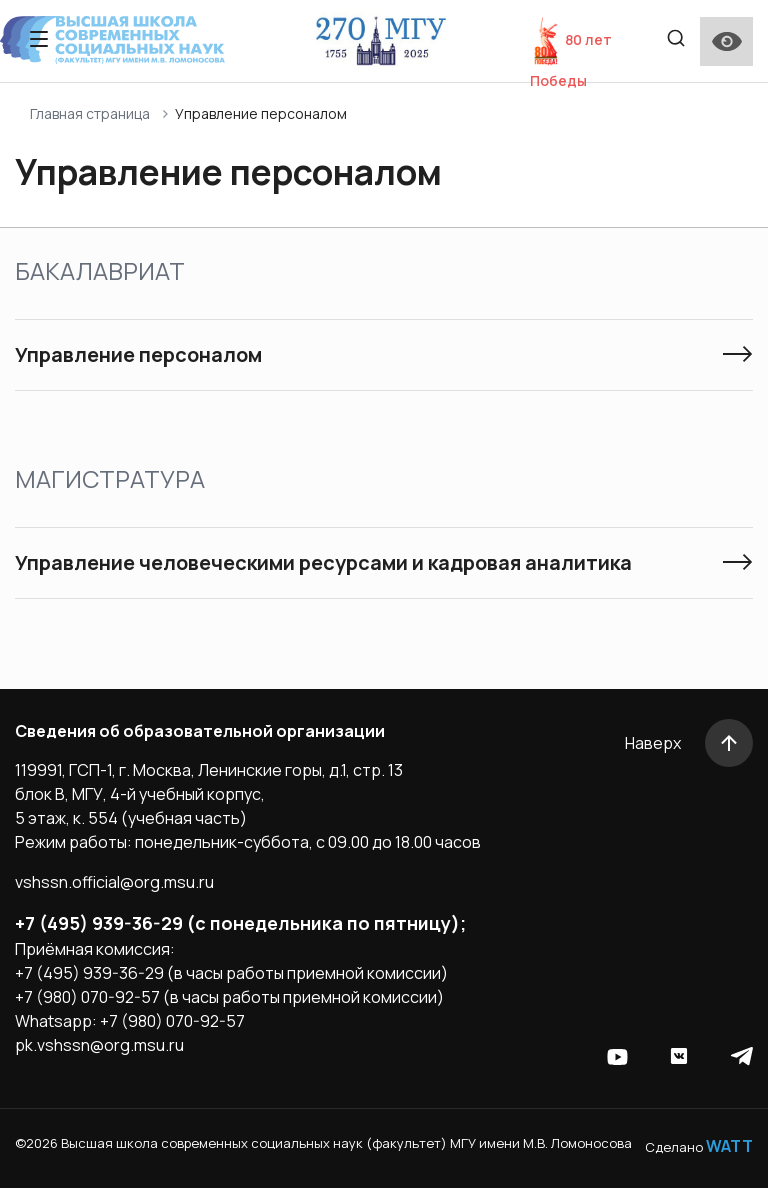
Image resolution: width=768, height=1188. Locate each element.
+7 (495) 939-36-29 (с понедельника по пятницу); (240, 923)
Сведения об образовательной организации (200, 731)
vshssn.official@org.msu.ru (114, 882)
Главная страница (90, 113)
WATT (729, 1146)
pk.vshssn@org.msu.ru (99, 1045)
